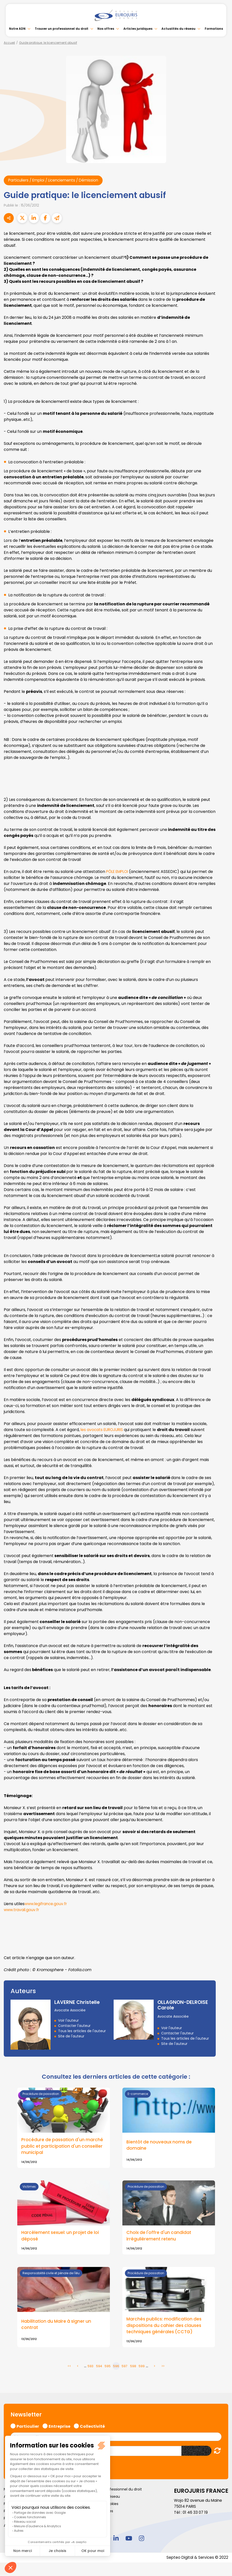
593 (90, 2368)
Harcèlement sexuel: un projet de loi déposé (61, 2237)
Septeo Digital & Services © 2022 (196, 2559)
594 (99, 2368)
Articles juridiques (137, 29)
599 (142, 2368)
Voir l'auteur (68, 2020)
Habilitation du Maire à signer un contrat (57, 2326)
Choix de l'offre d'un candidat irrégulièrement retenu (159, 2237)
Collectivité (92, 2427)
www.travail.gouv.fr (22, 1910)
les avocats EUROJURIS (103, 1430)
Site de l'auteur (71, 2036)
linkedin (116, 2540)
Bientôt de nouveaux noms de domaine (160, 2145)
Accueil (9, 43)
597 (124, 2368)
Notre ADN (17, 29)
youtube (129, 2540)
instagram (141, 2540)
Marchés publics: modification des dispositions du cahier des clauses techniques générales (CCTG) (165, 2327)
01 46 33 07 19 (196, 2514)
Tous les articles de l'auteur (82, 2031)
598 (133, 2368)
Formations (214, 29)
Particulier (28, 2427)
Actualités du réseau (178, 29)
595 (108, 2368)
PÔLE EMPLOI (118, 872)
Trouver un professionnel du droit (61, 29)
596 (116, 2368)
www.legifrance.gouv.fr (47, 1904)
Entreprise (59, 2427)
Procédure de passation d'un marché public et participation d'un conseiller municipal (63, 2146)
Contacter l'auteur (74, 2025)
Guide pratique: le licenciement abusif (48, 43)
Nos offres (105, 29)
